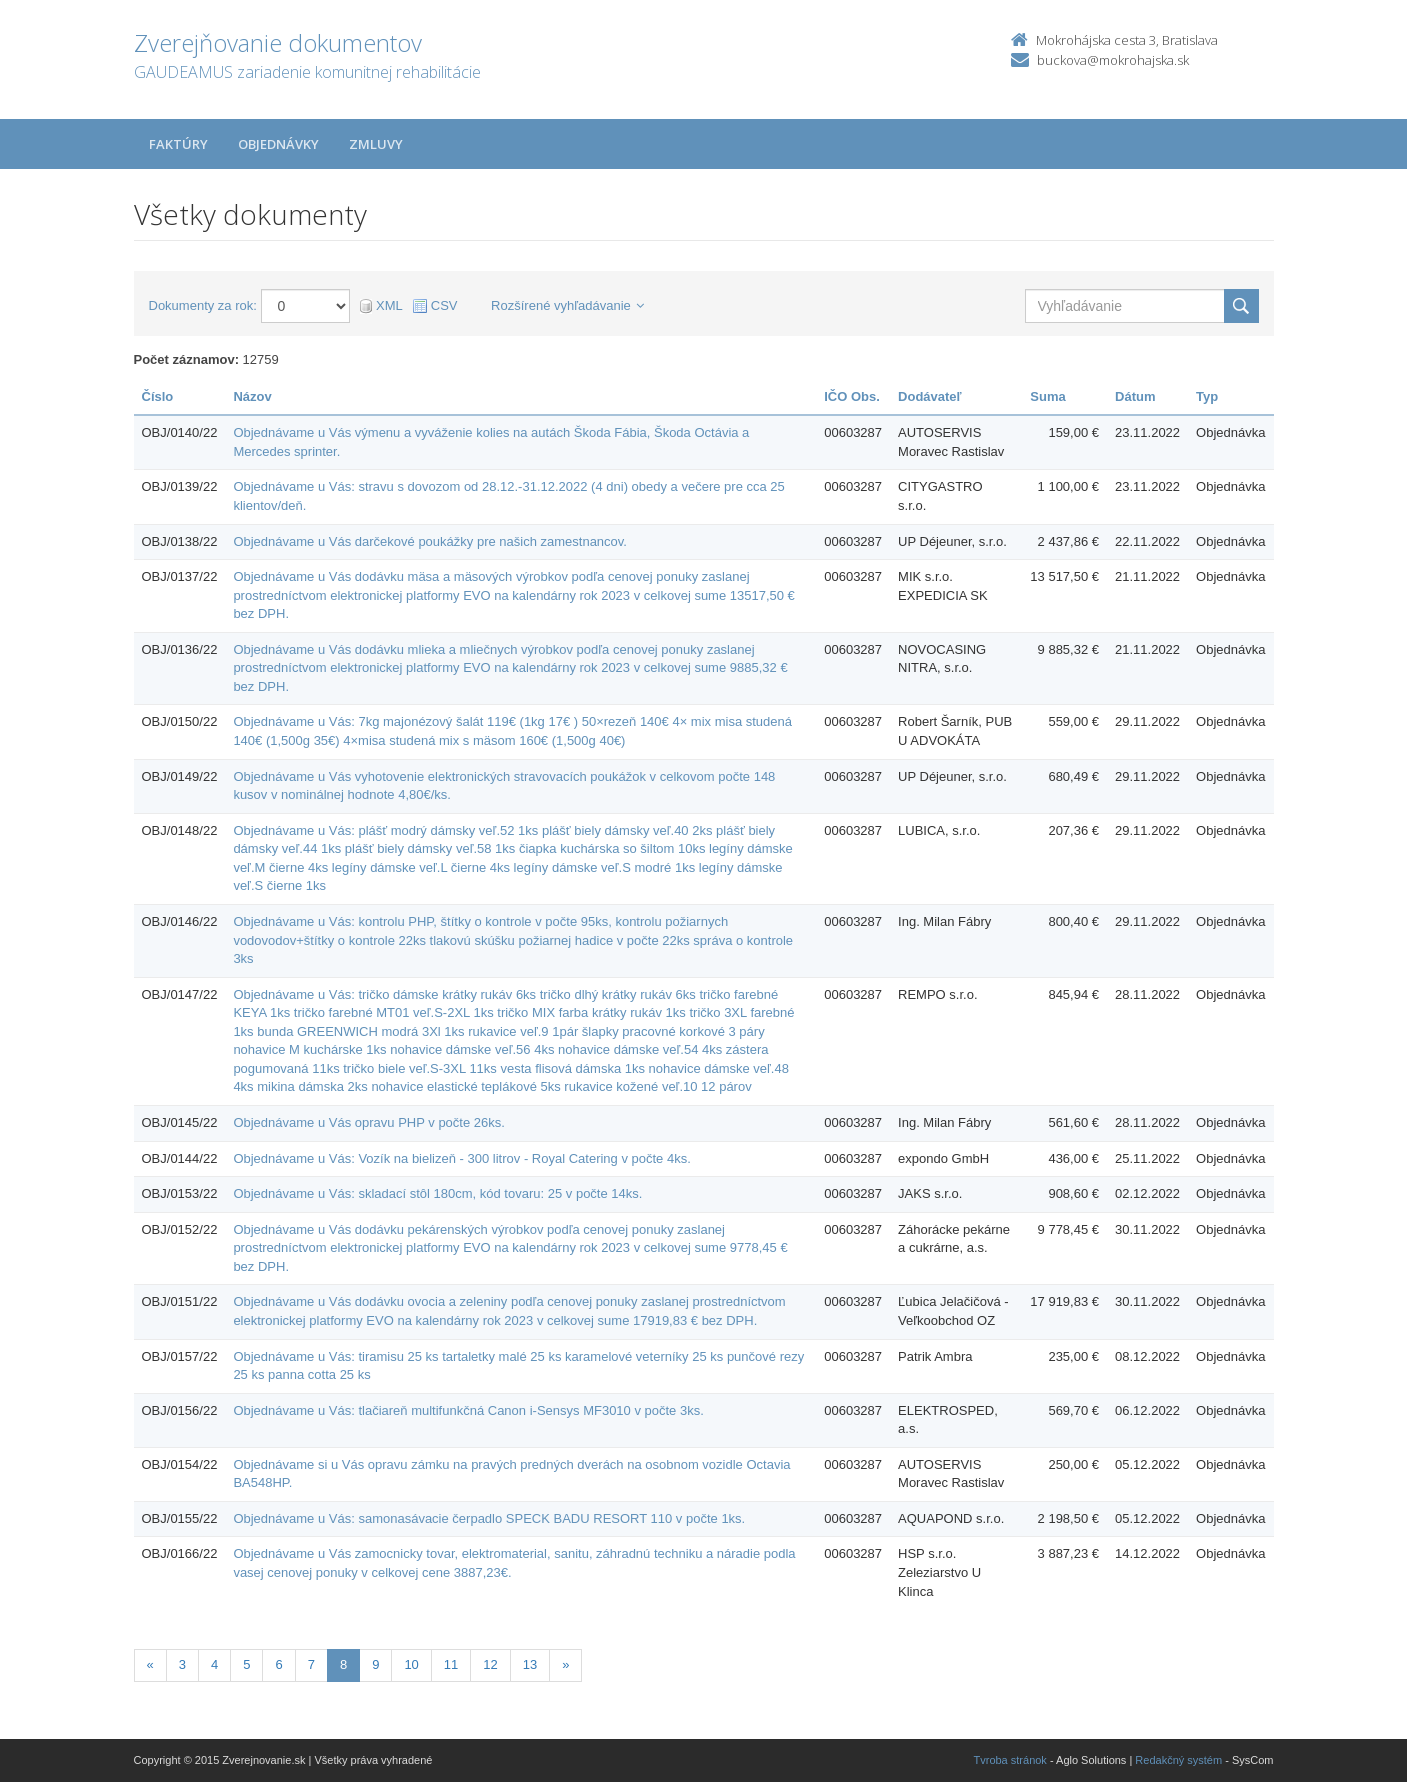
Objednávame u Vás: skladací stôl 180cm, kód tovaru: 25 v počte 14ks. (437, 1193)
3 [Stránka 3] (182, 1664)
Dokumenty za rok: (203, 305)
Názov (252, 396)
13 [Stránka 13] (530, 1664)
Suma (1047, 396)
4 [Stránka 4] (214, 1664)
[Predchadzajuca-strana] (150, 1665)
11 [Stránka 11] (451, 1664)
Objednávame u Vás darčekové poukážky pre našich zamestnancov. (430, 541)
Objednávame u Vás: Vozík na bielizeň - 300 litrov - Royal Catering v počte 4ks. (461, 1158)
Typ (1207, 396)
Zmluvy (376, 144)
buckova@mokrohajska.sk (1113, 60)
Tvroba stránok (1010, 1760)
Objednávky (278, 144)
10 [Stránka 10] (411, 1664)
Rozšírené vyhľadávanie (567, 305)
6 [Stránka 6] (278, 1664)
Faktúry (178, 144)
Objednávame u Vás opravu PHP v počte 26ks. (368, 1122)
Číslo (158, 396)
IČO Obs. (852, 396)
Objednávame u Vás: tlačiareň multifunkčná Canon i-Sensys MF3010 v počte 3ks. (468, 1410)
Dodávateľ (930, 396)
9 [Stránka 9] (375, 1664)
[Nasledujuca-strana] (565, 1665)
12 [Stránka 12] (490, 1664)
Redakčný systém (1178, 1760)
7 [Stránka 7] (311, 1664)
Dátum (1135, 396)
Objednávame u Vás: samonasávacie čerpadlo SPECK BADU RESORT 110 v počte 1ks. (489, 1518)
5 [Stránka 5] (246, 1664)
